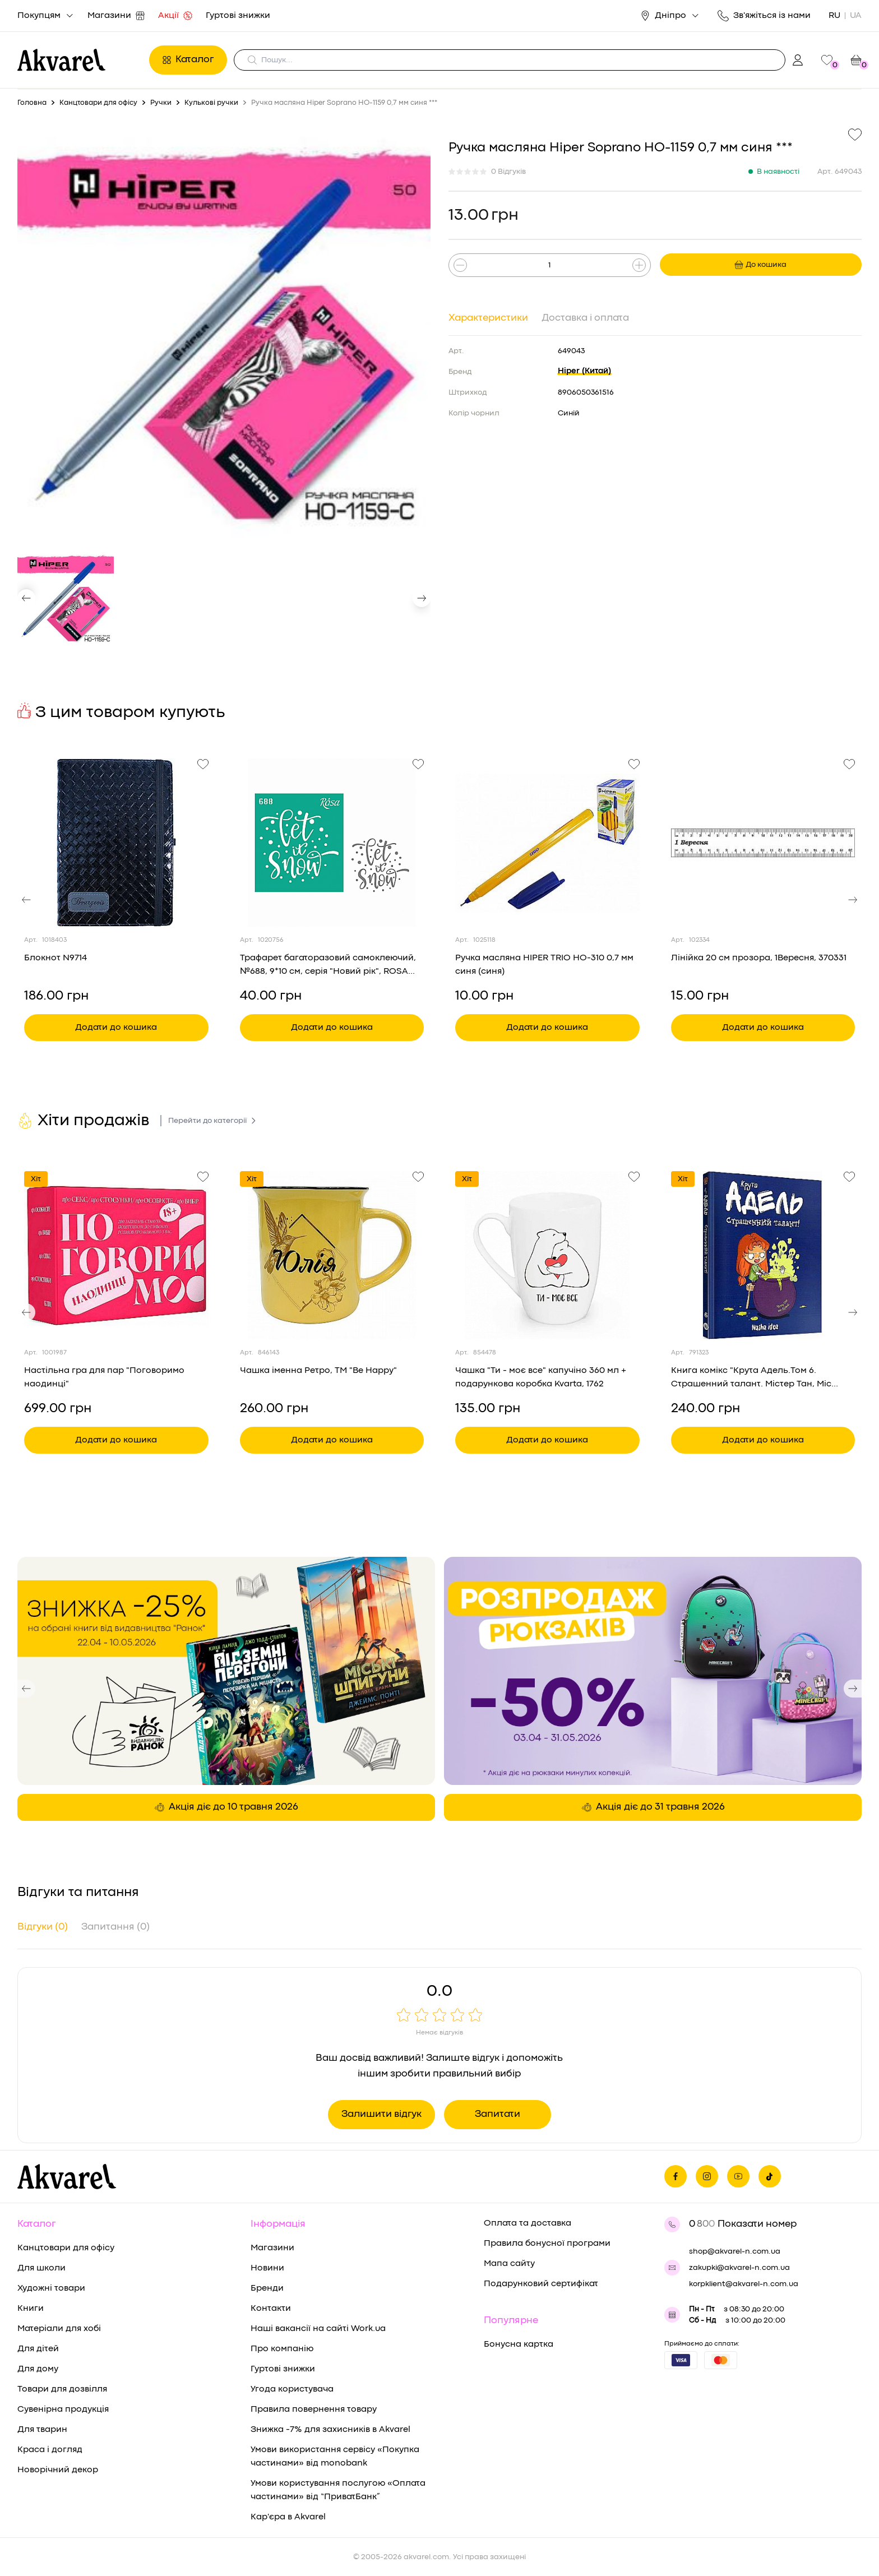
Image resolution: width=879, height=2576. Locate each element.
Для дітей (38, 2349)
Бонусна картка (518, 2344)
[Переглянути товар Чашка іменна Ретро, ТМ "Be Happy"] (332, 1255)
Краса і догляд (49, 2450)
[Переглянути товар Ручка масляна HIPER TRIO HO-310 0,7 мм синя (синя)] (547, 843)
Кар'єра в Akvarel (288, 2517)
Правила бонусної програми (547, 2243)
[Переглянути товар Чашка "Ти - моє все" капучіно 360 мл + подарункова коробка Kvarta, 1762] (547, 1255)
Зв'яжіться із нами (764, 15)
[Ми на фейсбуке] (675, 2176)
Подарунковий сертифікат (541, 2284)
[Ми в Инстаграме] (707, 2176)
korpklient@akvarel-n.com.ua (743, 2284)
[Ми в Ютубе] (738, 2176)
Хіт (36, 1179)
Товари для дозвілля (62, 2389)
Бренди (267, 2288)
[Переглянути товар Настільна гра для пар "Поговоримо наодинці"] (116, 1255)
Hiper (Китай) (584, 371)
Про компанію (282, 2349)
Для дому (37, 2369)
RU (834, 16)
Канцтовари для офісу (65, 2248)
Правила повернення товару (314, 2409)
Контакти (271, 2309)
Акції (175, 15)
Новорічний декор (57, 2470)
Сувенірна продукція (63, 2409)
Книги (30, 2309)
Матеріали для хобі (59, 2329)
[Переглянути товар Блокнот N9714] (116, 843)
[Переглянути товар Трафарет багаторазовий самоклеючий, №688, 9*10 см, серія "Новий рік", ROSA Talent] (332, 843)
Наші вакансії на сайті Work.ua (318, 2329)
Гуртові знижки (238, 16)
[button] (26, 598)
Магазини (116, 15)
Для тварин (42, 2430)
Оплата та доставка (527, 2223)
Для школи (41, 2268)
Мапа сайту (509, 2264)
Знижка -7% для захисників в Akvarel (330, 2430)
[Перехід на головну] (79, 60)
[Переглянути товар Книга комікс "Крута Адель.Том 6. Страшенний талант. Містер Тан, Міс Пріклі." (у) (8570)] (763, 1255)
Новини (267, 2268)
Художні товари (51, 2288)
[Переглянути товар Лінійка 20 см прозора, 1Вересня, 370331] (763, 843)
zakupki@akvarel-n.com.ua (739, 2267)
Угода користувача (292, 2389)
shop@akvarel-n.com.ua (734, 2251)
